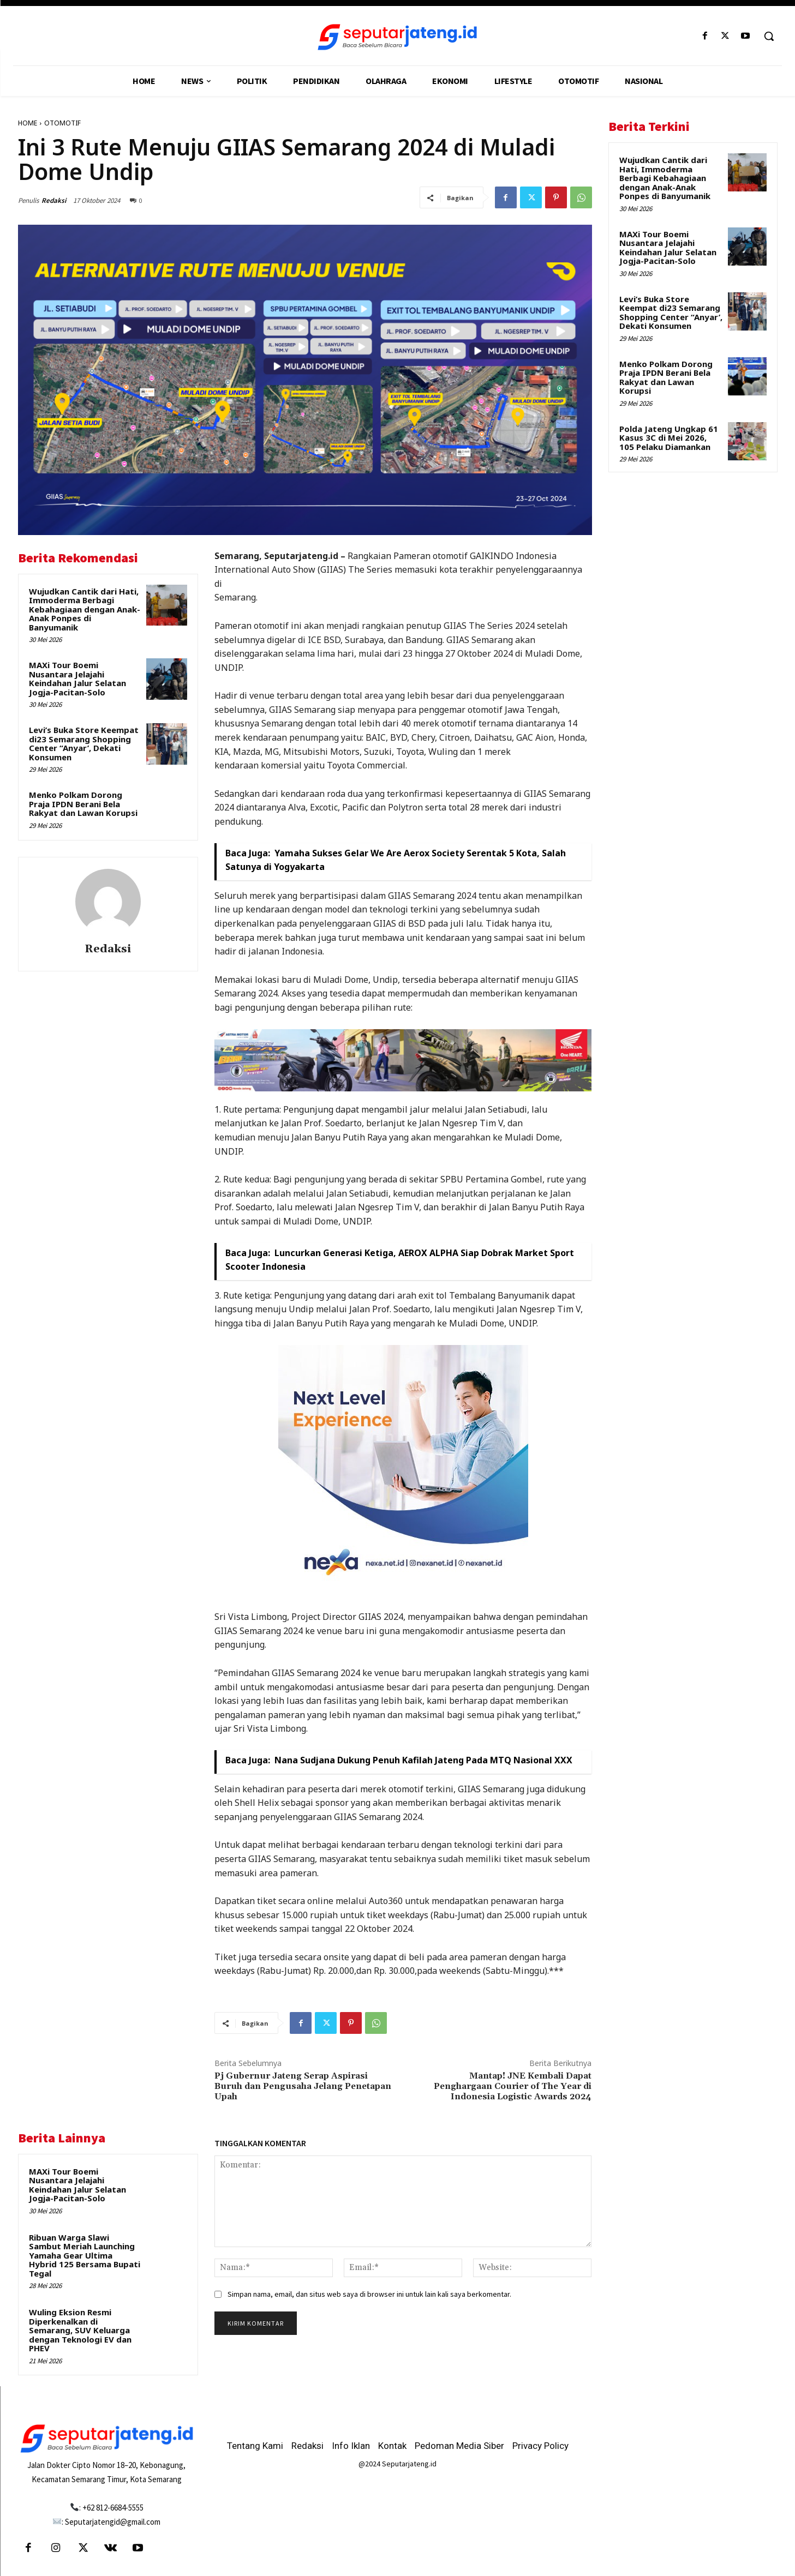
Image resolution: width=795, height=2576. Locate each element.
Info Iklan (351, 2445)
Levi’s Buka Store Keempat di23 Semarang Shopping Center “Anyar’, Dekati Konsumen (84, 743)
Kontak (392, 2445)
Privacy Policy (540, 2445)
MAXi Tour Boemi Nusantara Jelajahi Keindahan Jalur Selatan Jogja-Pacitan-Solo (77, 678)
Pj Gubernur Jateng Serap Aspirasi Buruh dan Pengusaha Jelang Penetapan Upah (302, 2086)
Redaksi (53, 200)
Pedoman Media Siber (459, 2445)
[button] (769, 36)
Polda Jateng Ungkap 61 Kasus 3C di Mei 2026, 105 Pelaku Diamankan (668, 437)
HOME (27, 123)
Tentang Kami (255, 2445)
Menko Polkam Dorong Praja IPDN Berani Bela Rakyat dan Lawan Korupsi (83, 803)
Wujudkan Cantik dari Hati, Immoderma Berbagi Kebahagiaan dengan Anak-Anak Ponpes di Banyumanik (84, 609)
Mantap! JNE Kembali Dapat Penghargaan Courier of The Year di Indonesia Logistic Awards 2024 (512, 2086)
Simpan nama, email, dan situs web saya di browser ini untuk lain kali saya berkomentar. (369, 2294)
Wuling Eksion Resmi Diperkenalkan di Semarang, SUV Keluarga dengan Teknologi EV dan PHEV (80, 2330)
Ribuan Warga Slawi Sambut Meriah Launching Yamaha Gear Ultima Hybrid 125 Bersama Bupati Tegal (84, 2255)
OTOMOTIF (62, 123)
